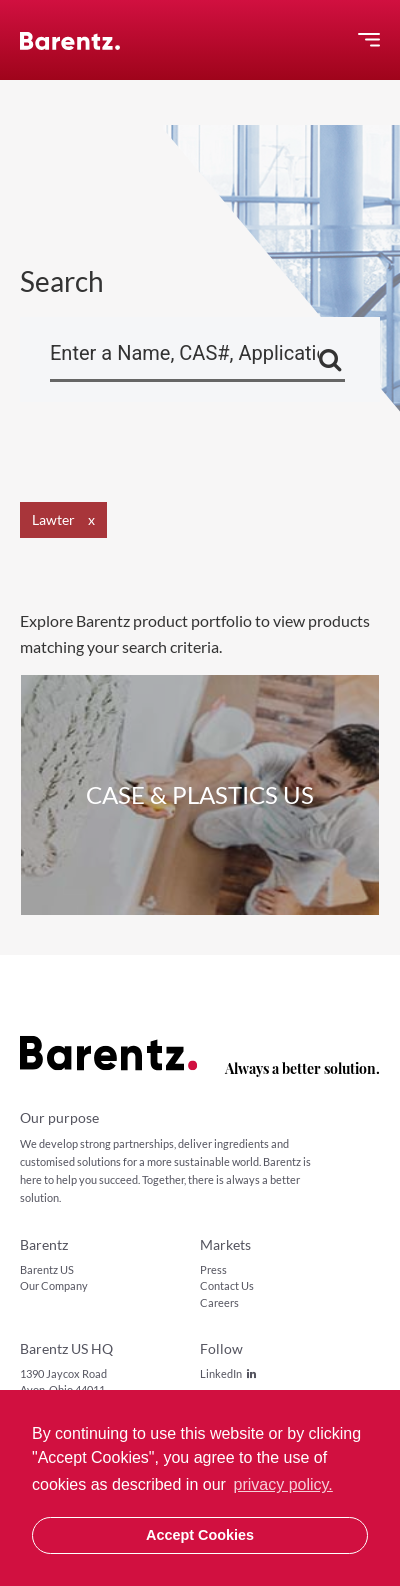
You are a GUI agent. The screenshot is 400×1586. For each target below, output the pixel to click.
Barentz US (47, 1269)
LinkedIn (228, 1373)
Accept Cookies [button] (200, 1535)
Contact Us (227, 1285)
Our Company (54, 1285)
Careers (219, 1302)
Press (213, 1269)
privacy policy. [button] (283, 1484)
